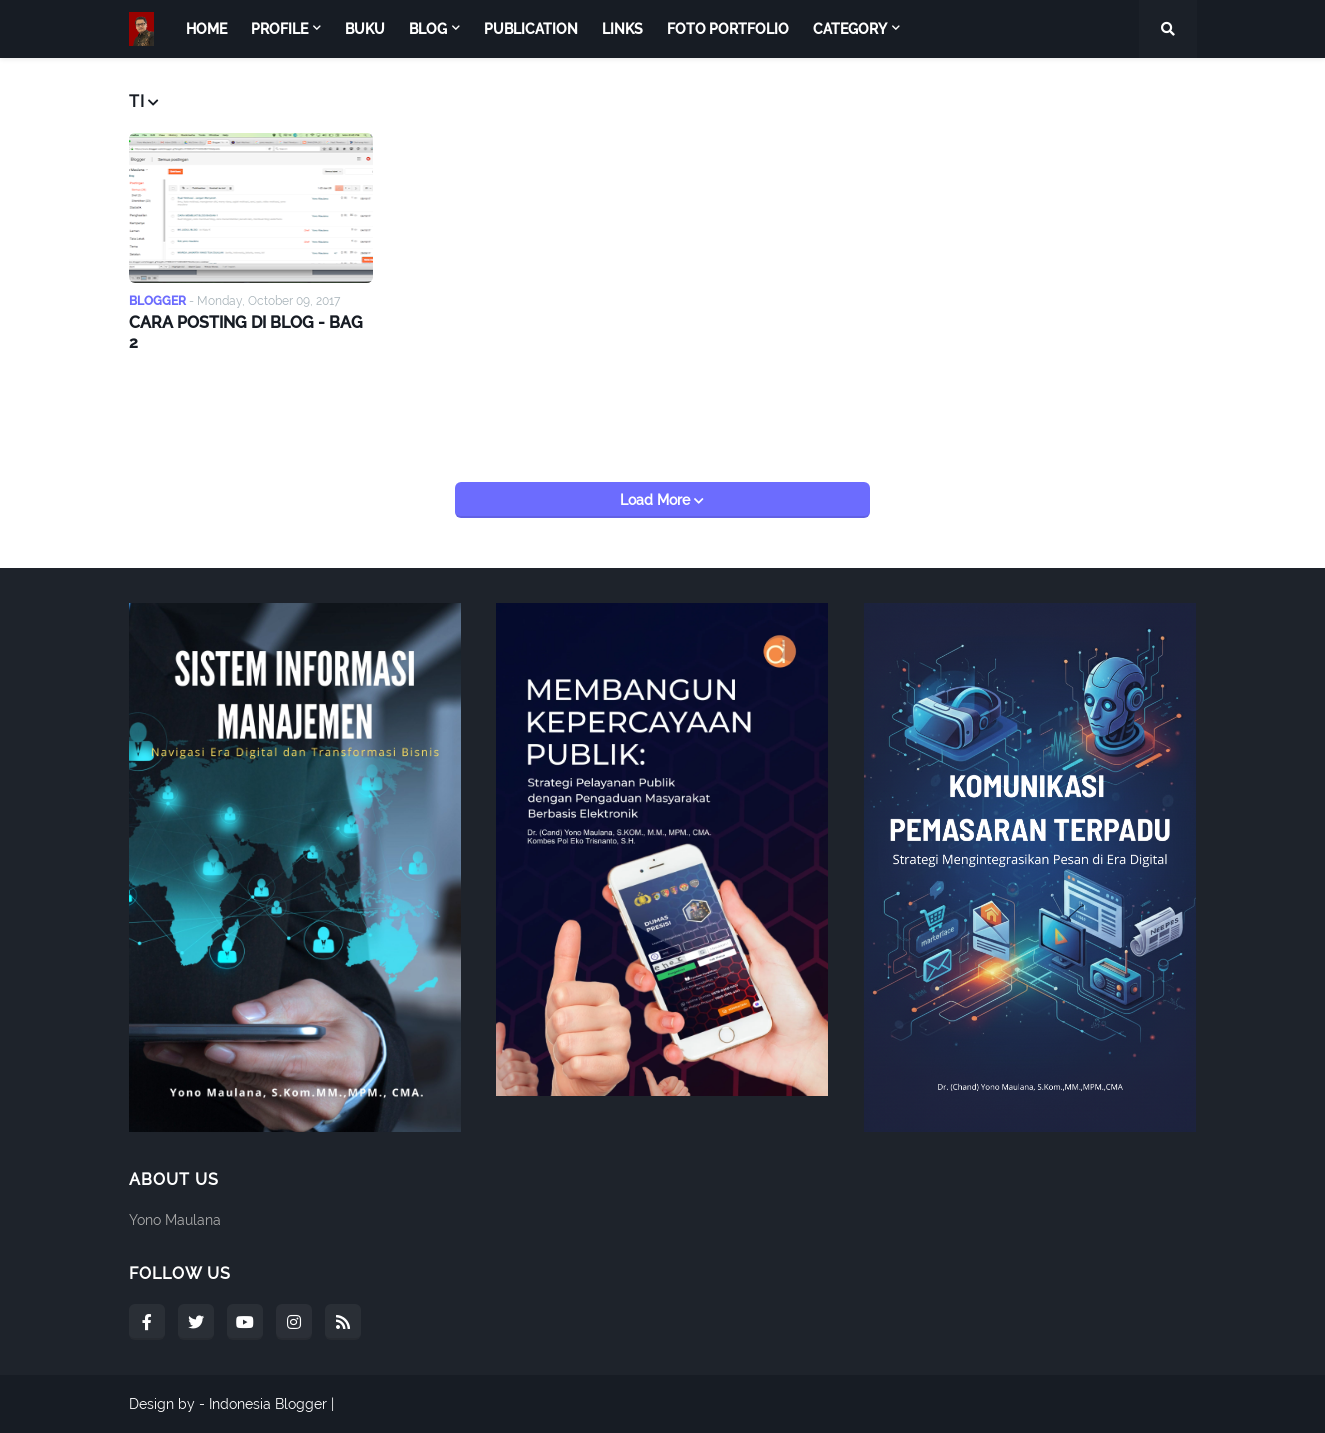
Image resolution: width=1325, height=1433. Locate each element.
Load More (657, 500)
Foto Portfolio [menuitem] (728, 29)
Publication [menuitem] (531, 29)
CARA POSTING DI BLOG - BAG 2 (246, 333)
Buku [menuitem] (365, 29)
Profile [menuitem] (279, 29)
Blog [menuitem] (428, 29)
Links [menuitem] (622, 29)
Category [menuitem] (850, 29)
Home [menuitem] (206, 29)
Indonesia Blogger (268, 1404)
